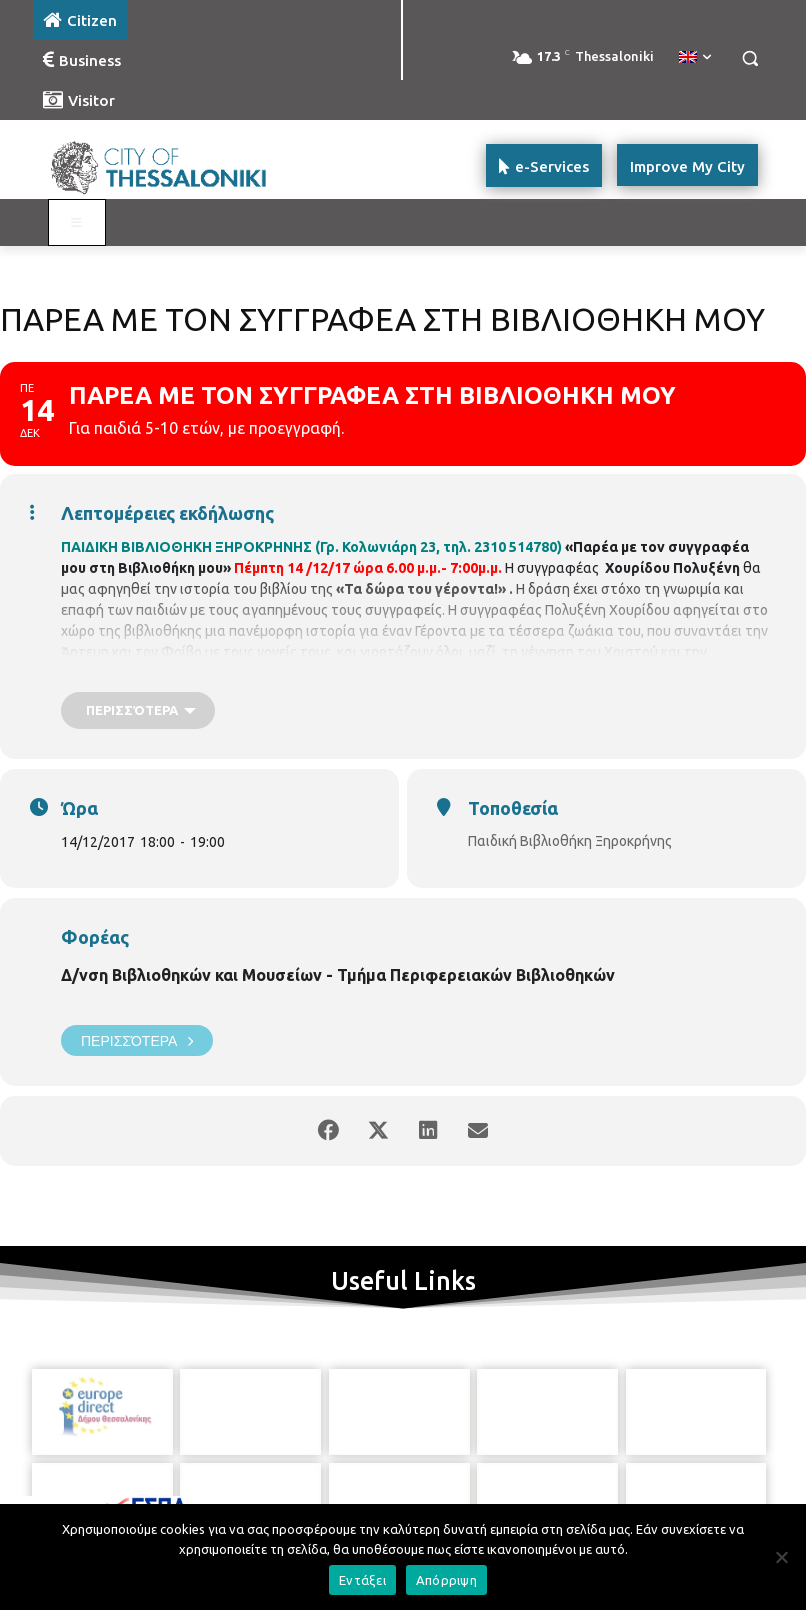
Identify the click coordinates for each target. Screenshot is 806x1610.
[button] (749, 58)
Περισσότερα (137, 1040)
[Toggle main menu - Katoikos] (77, 223)
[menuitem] (695, 58)
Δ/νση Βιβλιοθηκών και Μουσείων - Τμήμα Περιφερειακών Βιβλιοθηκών (338, 975)
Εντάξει (362, 1580)
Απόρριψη (446, 1580)
